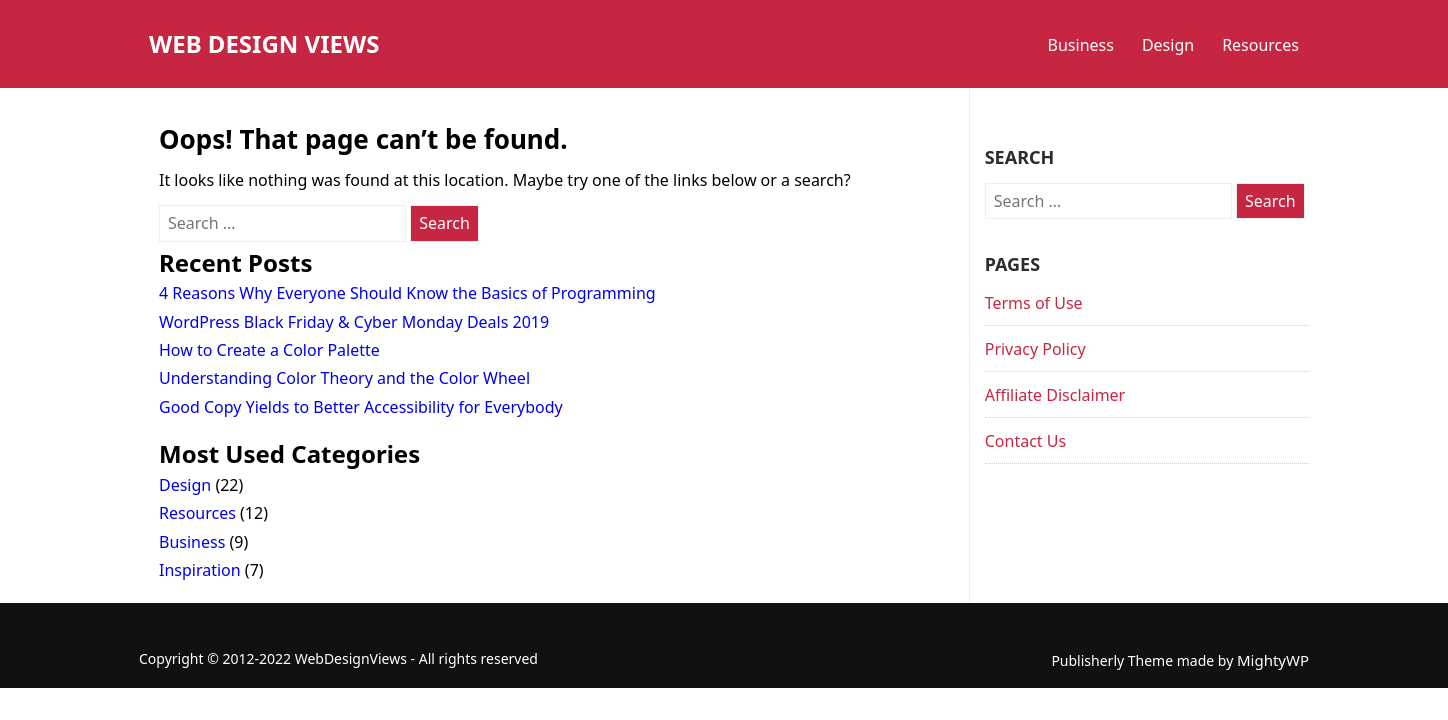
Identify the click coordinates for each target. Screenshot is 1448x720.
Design (1168, 45)
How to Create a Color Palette (269, 350)
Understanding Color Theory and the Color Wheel (344, 378)
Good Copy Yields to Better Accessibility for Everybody (361, 407)
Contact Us (1025, 441)
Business (1081, 45)
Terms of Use (1034, 303)
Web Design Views (264, 43)
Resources (1260, 45)
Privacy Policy (1035, 349)
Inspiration (200, 570)
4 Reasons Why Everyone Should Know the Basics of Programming (407, 293)
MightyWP (1273, 660)
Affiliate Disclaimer (1055, 395)
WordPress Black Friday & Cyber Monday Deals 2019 (354, 322)
